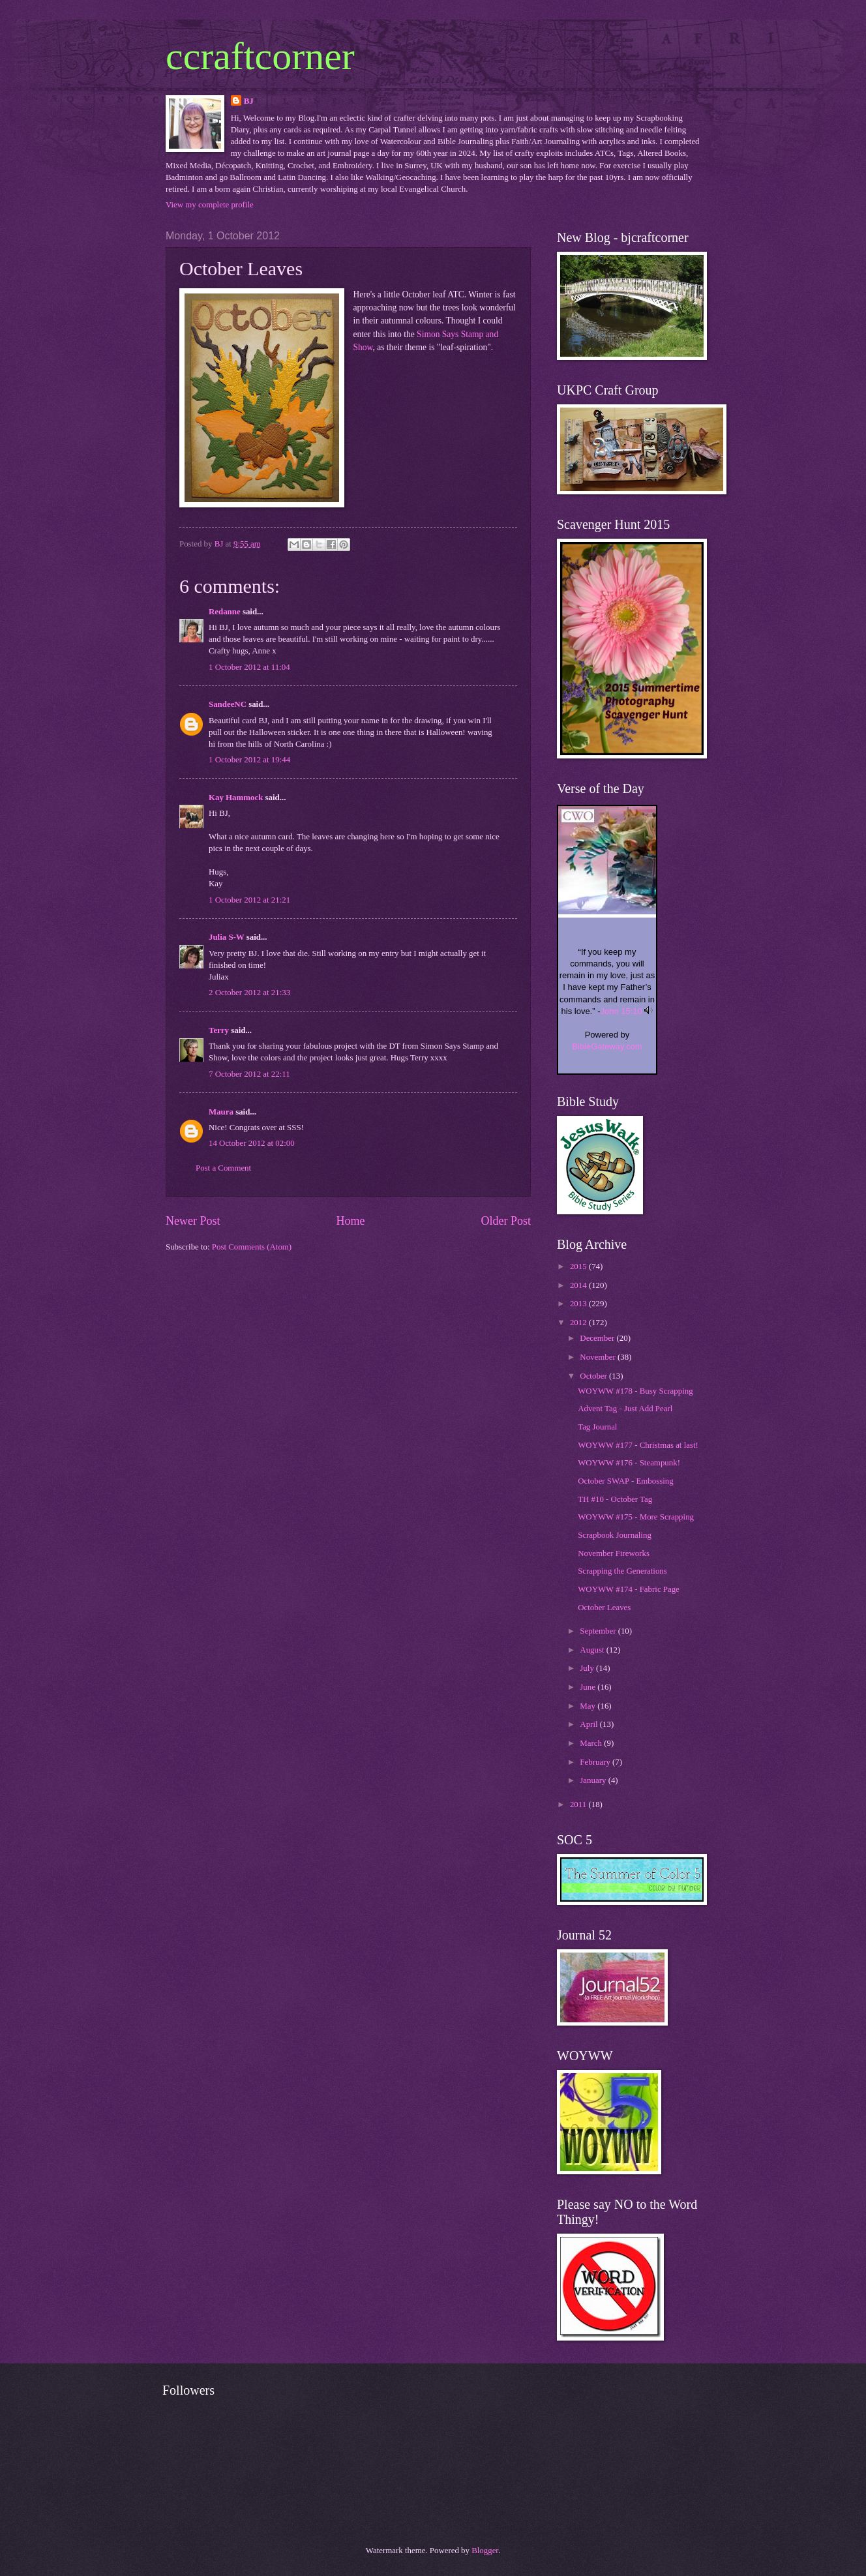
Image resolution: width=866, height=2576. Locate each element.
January (594, 1780)
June (588, 1687)
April (589, 1724)
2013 (579, 1303)
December (598, 1338)
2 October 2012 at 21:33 (249, 992)
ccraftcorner (260, 56)
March (592, 1743)
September (599, 1631)
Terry (219, 1030)
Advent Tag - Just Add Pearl (625, 1408)
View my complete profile (210, 204)
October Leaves (604, 1607)
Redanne (225, 611)
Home (350, 1220)
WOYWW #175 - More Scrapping (636, 1516)
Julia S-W (227, 937)
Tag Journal (597, 1426)
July (588, 1668)
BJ (249, 101)
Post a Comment (223, 1168)
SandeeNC (227, 704)
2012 (579, 1322)
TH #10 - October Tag (615, 1499)
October (594, 1376)
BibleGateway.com (607, 1046)
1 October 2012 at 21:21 (249, 900)
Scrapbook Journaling (614, 1535)
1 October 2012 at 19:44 (249, 759)
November (599, 1357)
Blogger (484, 2550)
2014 (579, 1285)
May (588, 1706)
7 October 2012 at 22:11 (249, 1074)
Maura (221, 1111)
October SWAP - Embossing (626, 1481)
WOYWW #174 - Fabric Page (628, 1589)
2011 (579, 1804)
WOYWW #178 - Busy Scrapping (635, 1391)
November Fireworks (614, 1553)
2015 (579, 1266)
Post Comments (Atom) (251, 1246)
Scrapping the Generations (622, 1571)
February (596, 1762)
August (593, 1650)
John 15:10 (621, 1011)
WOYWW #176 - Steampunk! (629, 1462)
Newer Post (193, 1220)
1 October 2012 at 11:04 (249, 667)
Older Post (506, 1220)
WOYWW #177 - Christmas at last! (638, 1445)
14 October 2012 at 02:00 (252, 1143)
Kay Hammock (236, 797)
